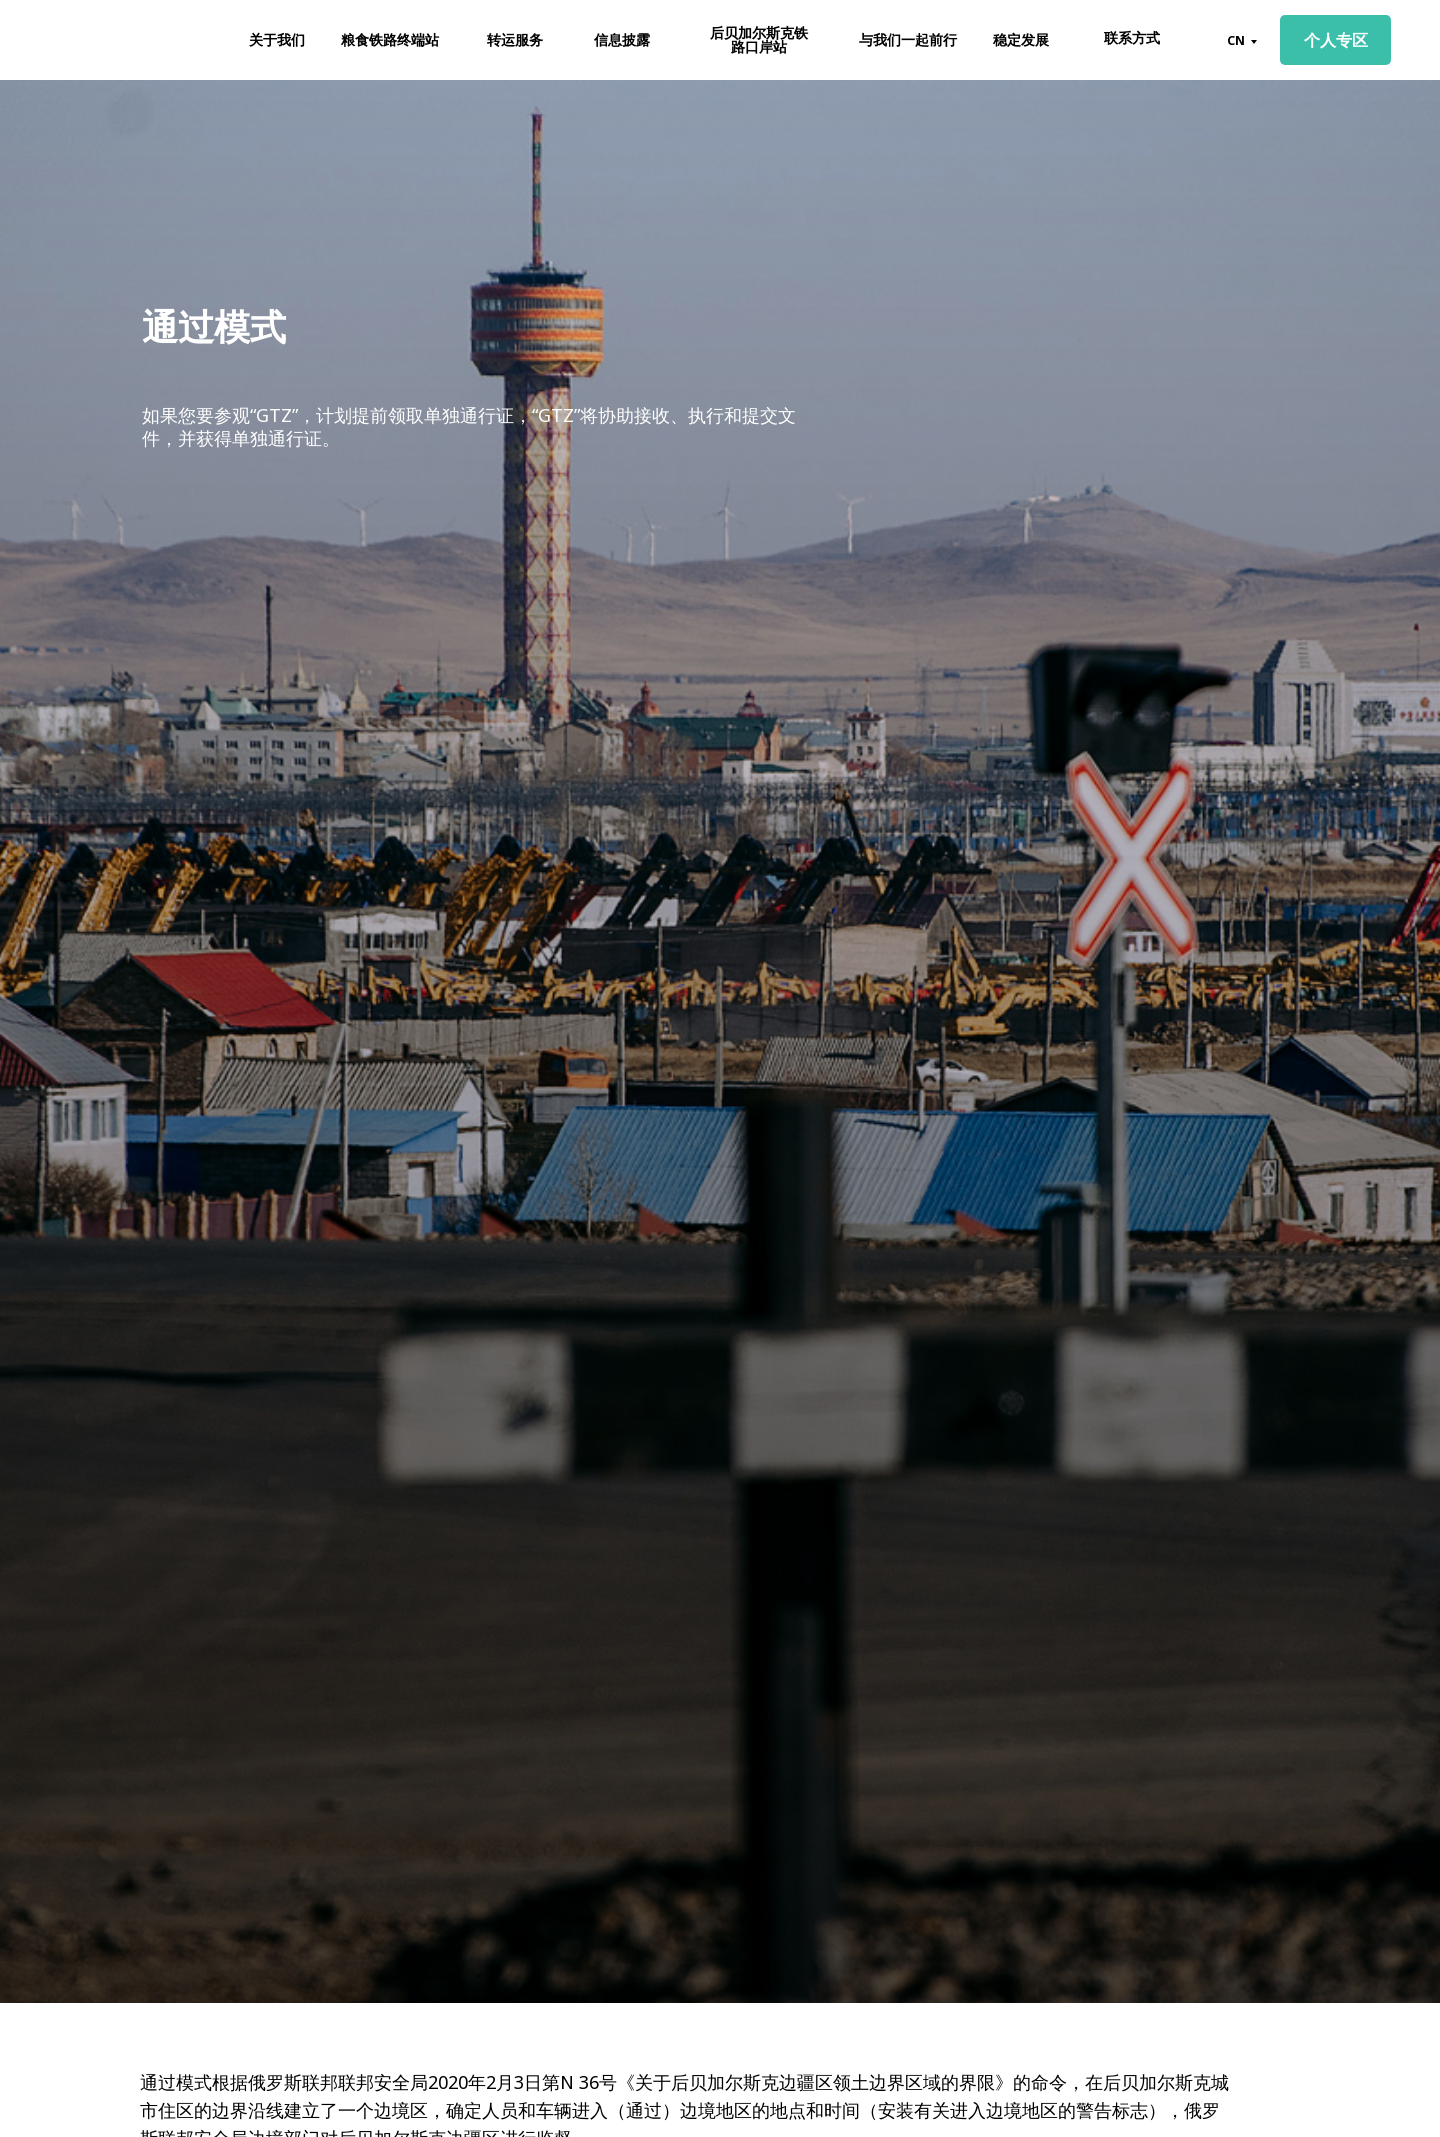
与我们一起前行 (908, 39)
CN (1236, 40)
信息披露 (622, 39)
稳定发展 (1021, 39)
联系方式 (1132, 37)
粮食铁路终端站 (390, 39)
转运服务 (515, 39)
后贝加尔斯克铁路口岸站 (759, 39)
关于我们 (277, 39)
